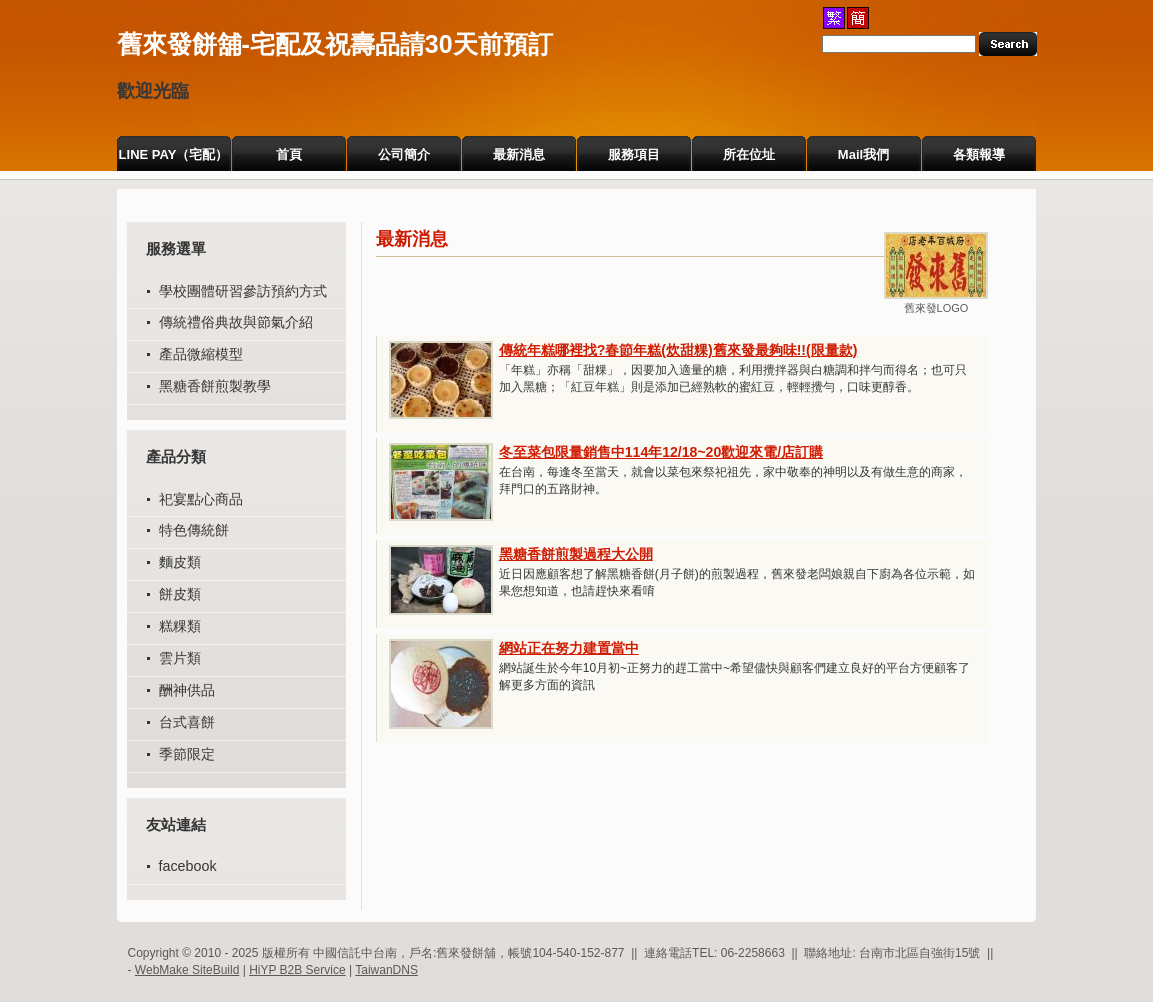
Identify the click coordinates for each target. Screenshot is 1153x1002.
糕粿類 (180, 626)
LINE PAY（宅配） (174, 154)
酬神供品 (187, 690)
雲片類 (180, 658)
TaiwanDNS (386, 970)
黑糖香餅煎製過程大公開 (576, 554)
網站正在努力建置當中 (569, 648)
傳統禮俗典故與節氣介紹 (236, 322)
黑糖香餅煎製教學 (215, 386)
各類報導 (979, 154)
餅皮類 (180, 594)
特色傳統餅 (194, 530)
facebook (188, 866)
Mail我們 (863, 154)
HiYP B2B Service (297, 970)
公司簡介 (404, 154)
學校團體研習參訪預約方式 (243, 291)
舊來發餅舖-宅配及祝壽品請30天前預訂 (335, 44)
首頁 (289, 154)
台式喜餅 (187, 722)
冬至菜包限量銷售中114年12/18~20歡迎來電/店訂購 (661, 452)
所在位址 (749, 154)
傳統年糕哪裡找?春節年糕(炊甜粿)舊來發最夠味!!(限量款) (678, 350)
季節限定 (187, 754)
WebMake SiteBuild (187, 970)
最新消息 (519, 154)
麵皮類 (180, 562)
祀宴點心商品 (201, 499)
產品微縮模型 (201, 354)
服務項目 (634, 154)
